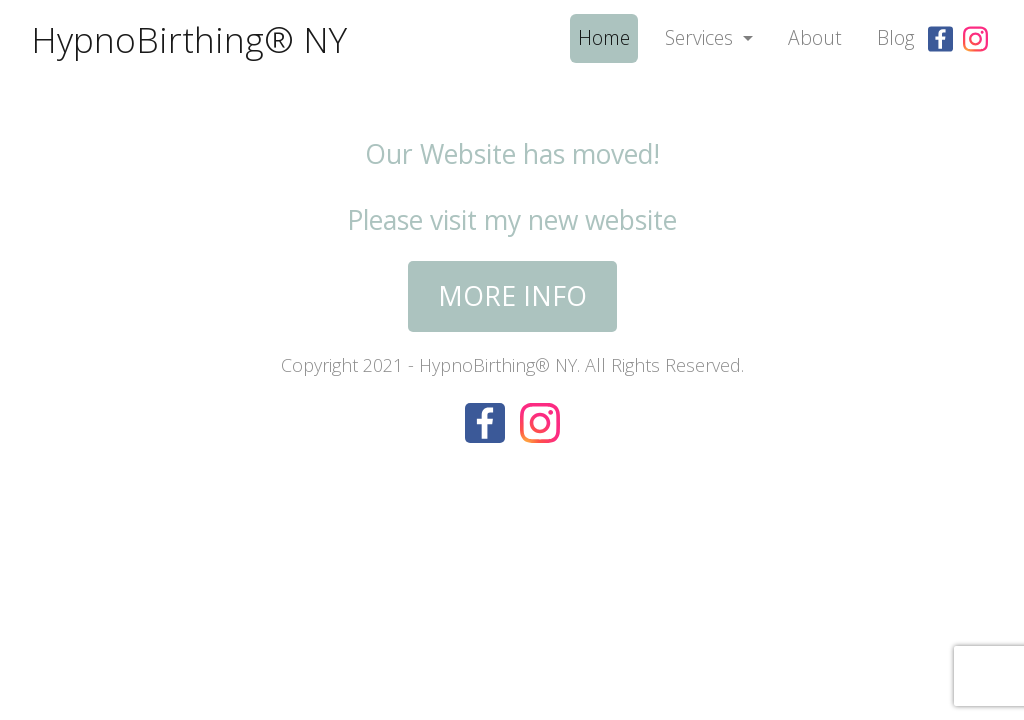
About (815, 37)
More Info (512, 296)
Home (604, 37)
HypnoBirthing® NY (189, 39)
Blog (896, 37)
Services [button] (701, 37)
